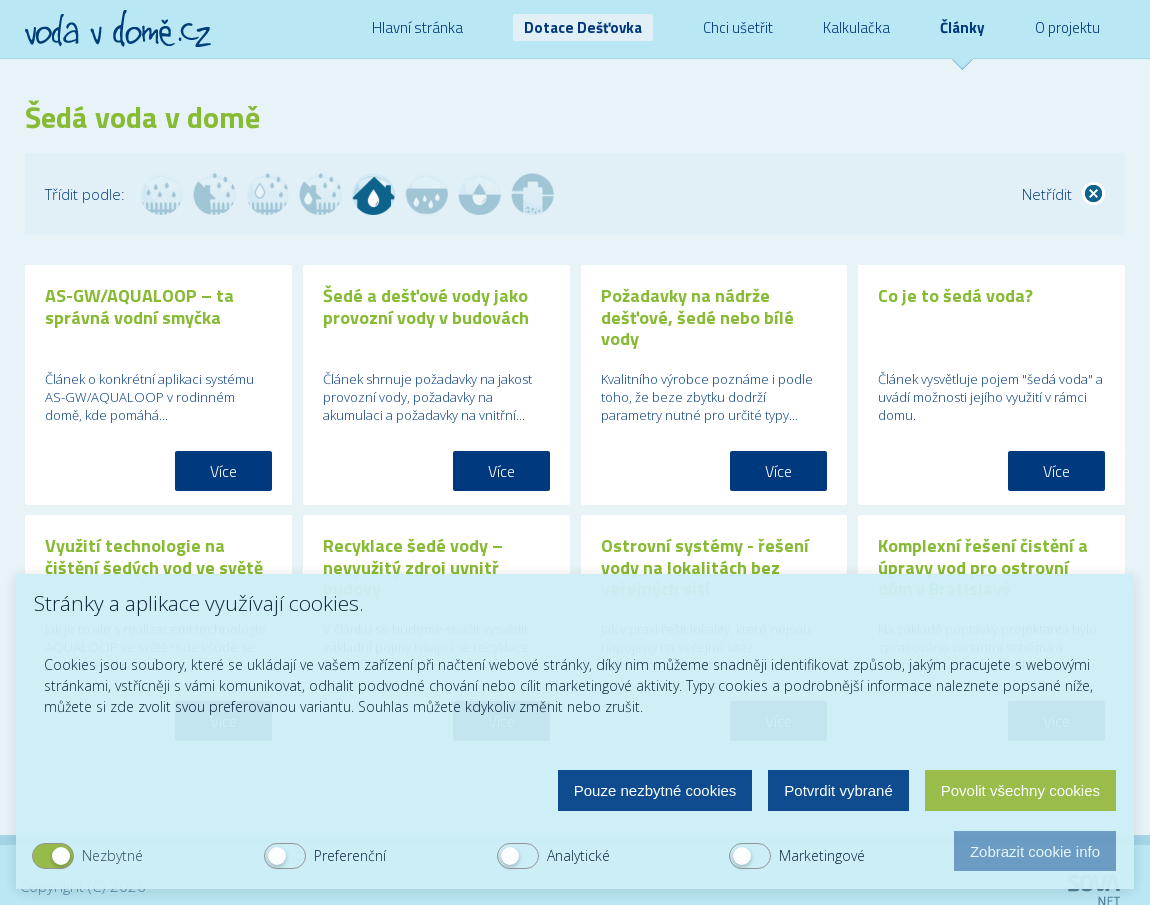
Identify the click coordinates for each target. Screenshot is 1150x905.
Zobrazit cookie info (1035, 851)
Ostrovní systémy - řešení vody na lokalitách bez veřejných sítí (705, 567)
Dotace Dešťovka (583, 27)
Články (962, 27)
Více (223, 471)
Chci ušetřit (738, 27)
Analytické (578, 855)
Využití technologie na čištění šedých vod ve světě (154, 556)
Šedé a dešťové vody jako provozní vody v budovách (426, 306)
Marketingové (822, 855)
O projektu (1067, 27)
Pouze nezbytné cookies (655, 790)
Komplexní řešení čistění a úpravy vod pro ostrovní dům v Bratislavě (983, 567)
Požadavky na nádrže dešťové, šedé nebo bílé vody (697, 317)
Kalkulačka (856, 27)
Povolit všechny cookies (1020, 790)
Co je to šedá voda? (955, 295)
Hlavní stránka (417, 27)
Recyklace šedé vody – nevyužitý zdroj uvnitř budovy (413, 567)
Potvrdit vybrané (838, 790)
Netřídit (1047, 194)
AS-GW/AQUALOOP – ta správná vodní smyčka (139, 306)
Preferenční (350, 855)
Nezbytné (112, 855)
